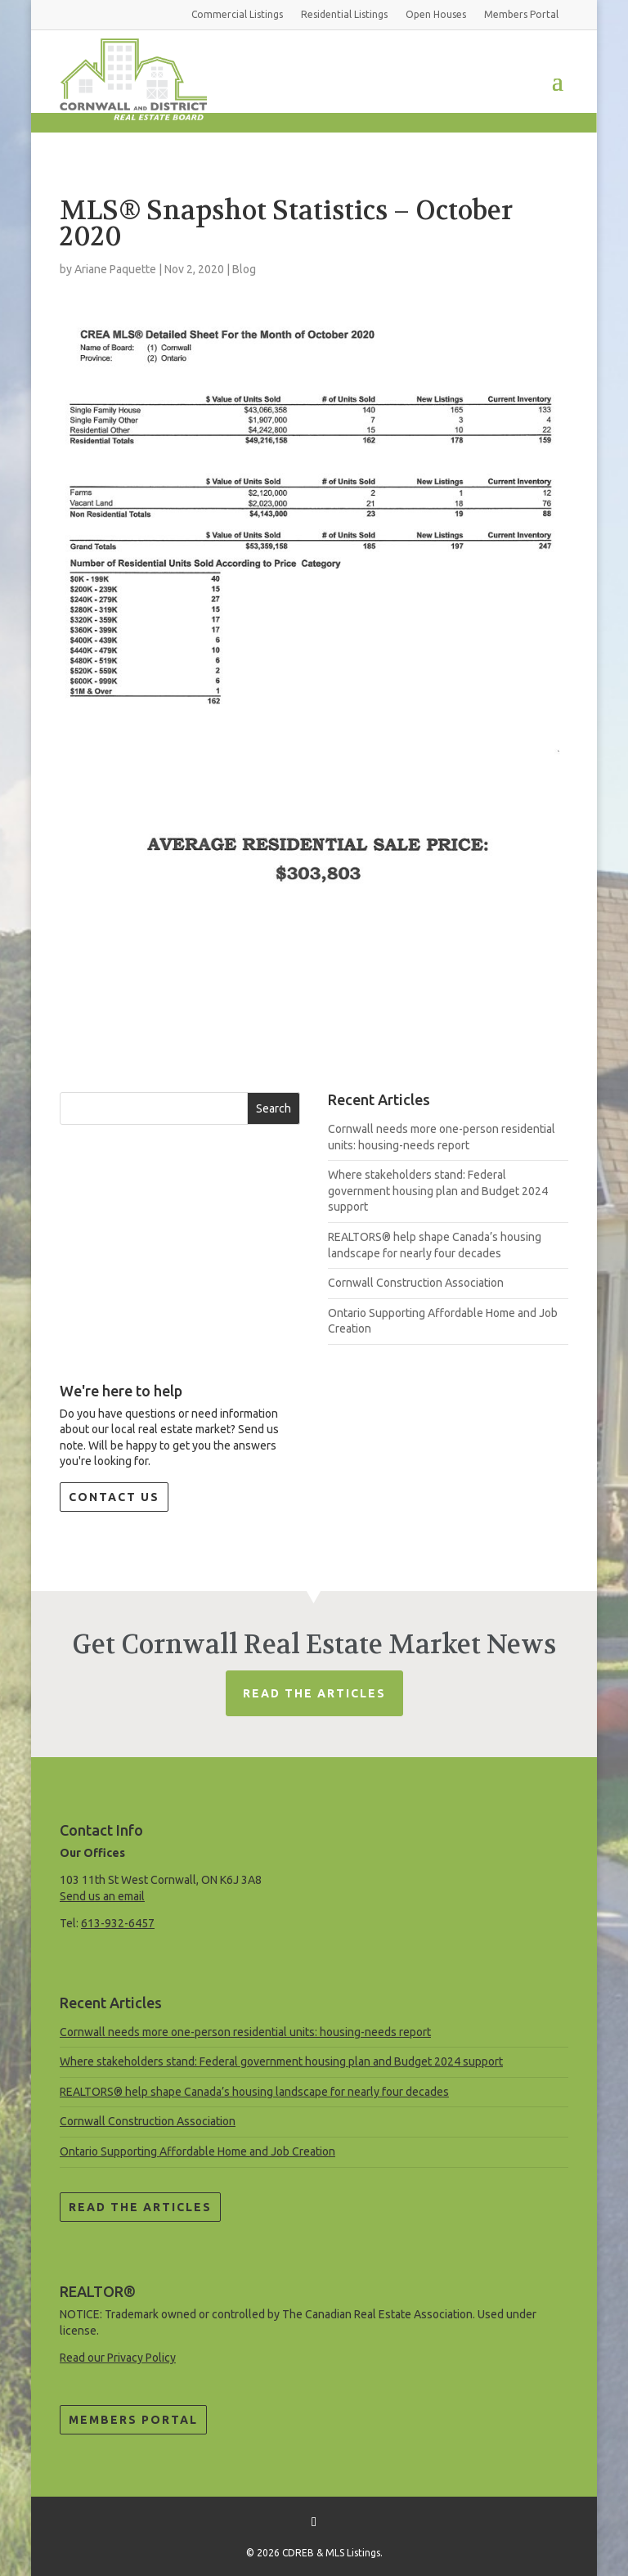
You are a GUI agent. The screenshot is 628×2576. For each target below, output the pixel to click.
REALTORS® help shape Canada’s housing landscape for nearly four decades (254, 2091)
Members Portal (133, 2419)
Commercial (237, 14)
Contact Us (114, 1497)
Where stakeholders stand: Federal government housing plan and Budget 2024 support (438, 1190)
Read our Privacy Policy (118, 2357)
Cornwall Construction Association (416, 1282)
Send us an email (102, 1896)
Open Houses (436, 14)
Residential (344, 14)
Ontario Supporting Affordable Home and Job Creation (197, 2151)
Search (273, 1108)
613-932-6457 (118, 1923)
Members (521, 14)
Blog (244, 269)
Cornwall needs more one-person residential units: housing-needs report (245, 2032)
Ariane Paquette (115, 269)
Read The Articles (314, 1693)
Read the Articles (140, 2207)
